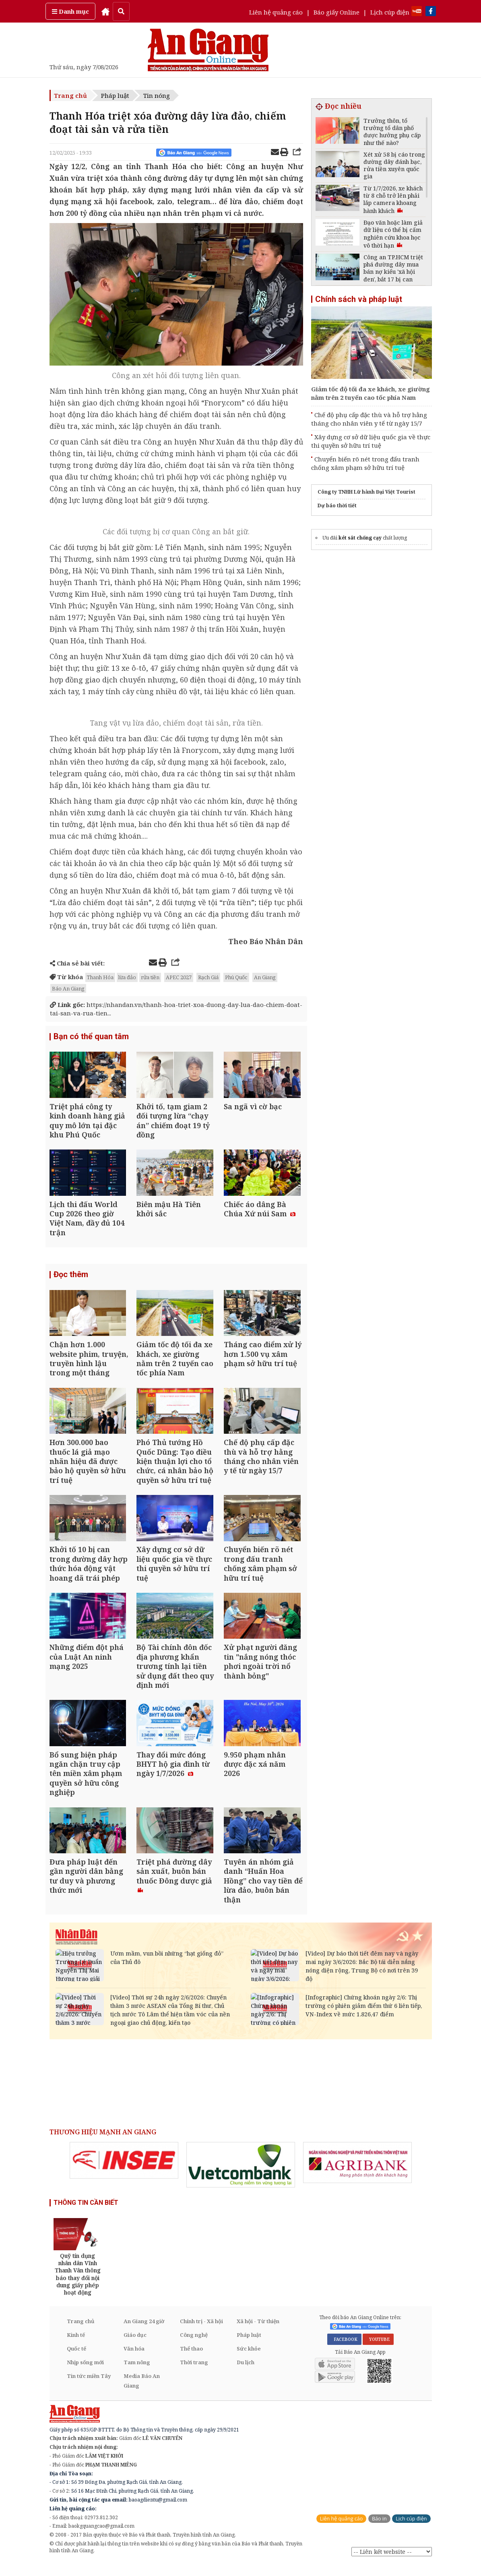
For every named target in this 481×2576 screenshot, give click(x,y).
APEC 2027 (179, 977)
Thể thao (191, 2360)
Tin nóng (156, 95)
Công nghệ (194, 2346)
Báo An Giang (68, 988)
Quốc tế (76, 2360)
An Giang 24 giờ (144, 2332)
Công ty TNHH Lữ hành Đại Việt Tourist (366, 491)
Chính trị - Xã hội (201, 2332)
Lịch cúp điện (389, 12)
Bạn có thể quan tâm (91, 1037)
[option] (124, 2172)
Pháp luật (115, 95)
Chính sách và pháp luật (358, 299)
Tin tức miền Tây (89, 2387)
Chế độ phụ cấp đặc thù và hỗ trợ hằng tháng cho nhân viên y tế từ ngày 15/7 (369, 419)
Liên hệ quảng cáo (276, 12)
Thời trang (194, 2374)
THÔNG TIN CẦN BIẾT (86, 2214)
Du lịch (245, 2374)
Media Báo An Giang (142, 2392)
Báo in (379, 2530)
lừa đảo (127, 977)
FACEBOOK (344, 2351)
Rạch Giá (208, 977)
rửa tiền (150, 977)
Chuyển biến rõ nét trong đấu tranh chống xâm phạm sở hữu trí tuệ (365, 463)
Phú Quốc (236, 977)
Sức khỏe (249, 2360)
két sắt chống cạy (360, 537)
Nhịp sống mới (85, 2374)
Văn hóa (134, 2360)
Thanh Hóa (100, 977)
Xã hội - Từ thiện (258, 2332)
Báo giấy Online (336, 12)
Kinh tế (76, 2346)
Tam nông (137, 2374)
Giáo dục (135, 2346)
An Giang (265, 977)
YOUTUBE (378, 2351)
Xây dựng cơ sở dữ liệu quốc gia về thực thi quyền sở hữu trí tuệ (370, 441)
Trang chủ (70, 95)
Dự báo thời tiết (337, 505)
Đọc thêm (71, 1278)
